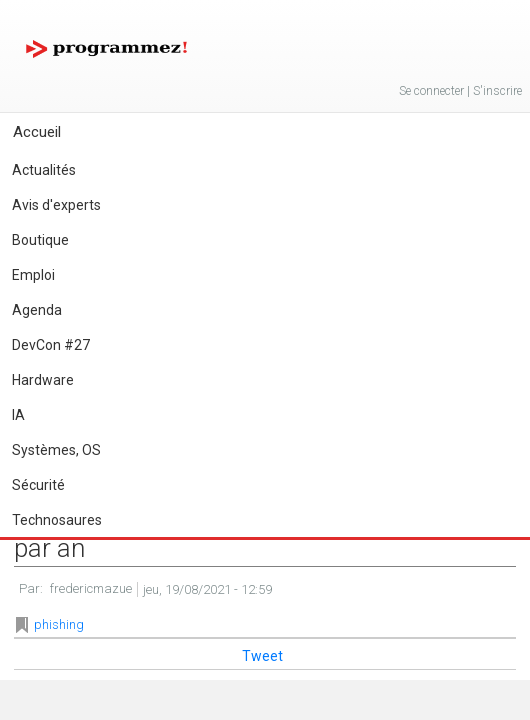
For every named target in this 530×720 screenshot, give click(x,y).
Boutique (40, 240)
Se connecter (431, 91)
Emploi (33, 275)
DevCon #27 (51, 345)
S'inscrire (497, 91)
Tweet (262, 656)
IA (18, 415)
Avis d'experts (56, 205)
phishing (59, 624)
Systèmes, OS (56, 450)
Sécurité (38, 485)
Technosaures (57, 520)
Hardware (43, 380)
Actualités (44, 170)
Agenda (37, 310)
